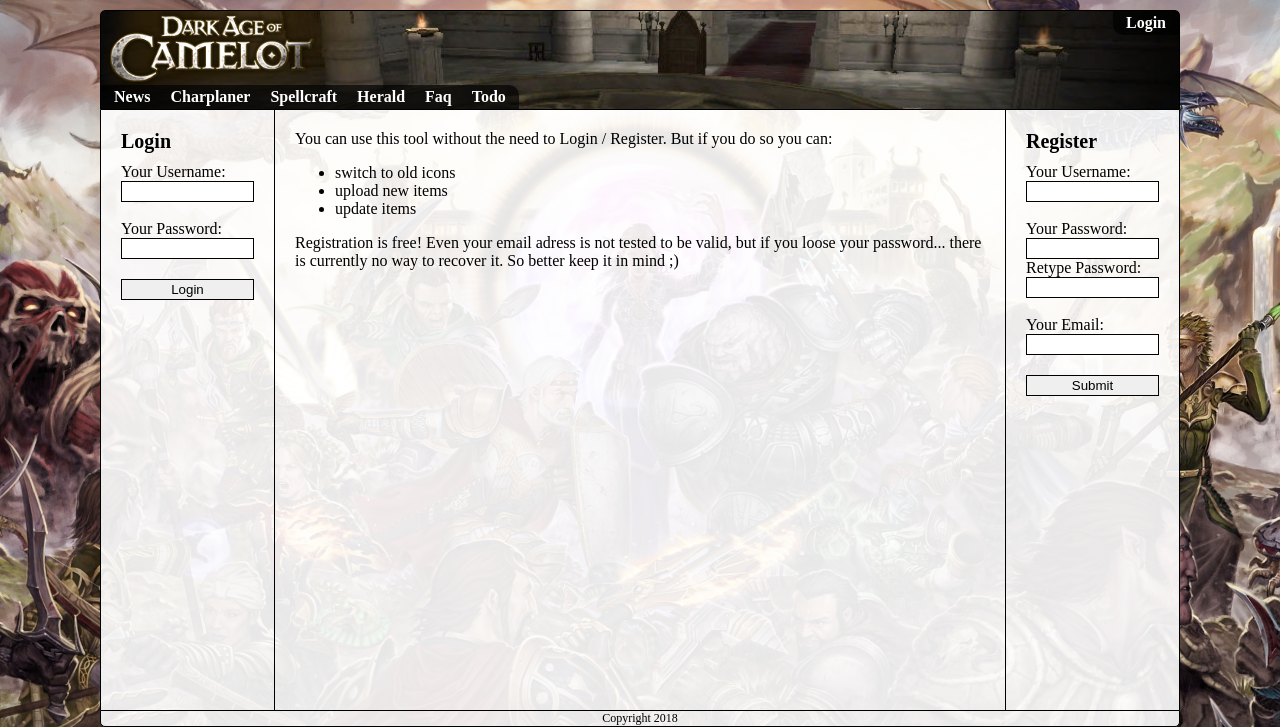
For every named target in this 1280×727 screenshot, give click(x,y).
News (132, 96)
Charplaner (210, 96)
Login (1146, 22)
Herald (381, 96)
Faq (438, 96)
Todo (489, 96)
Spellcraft (303, 96)
